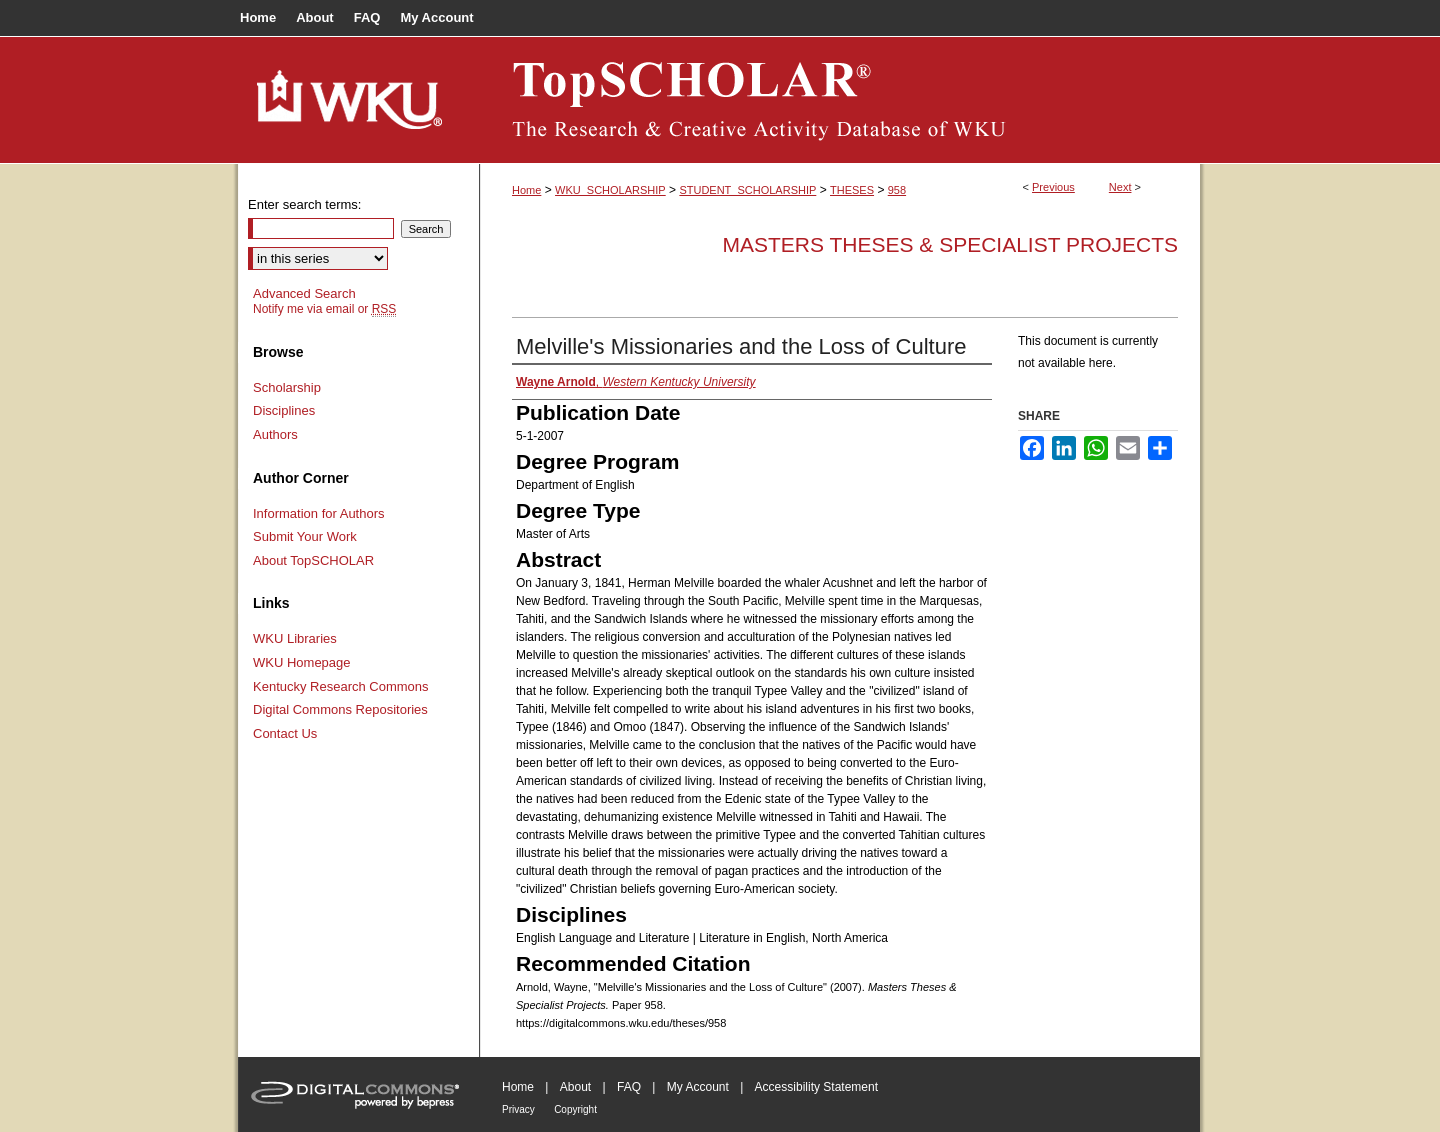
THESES (852, 190)
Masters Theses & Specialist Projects (950, 244)
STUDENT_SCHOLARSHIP (747, 190)
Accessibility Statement (816, 1087)
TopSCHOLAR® (840, 100)
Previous (1053, 187)
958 (897, 190)
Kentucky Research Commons (341, 686)
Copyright (575, 1109)
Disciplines (284, 410)
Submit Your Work (305, 536)
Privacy (518, 1109)
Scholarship (287, 387)
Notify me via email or (324, 309)
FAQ (629, 1087)
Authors (275, 434)
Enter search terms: (304, 204)
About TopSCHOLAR (313, 560)
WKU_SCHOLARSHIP (610, 190)
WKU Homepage (302, 662)
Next (1120, 187)
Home (526, 190)
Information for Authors (319, 513)
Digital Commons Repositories (340, 709)
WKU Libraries (295, 638)
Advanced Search (304, 293)
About (575, 1087)
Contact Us (285, 733)
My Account (698, 1087)
